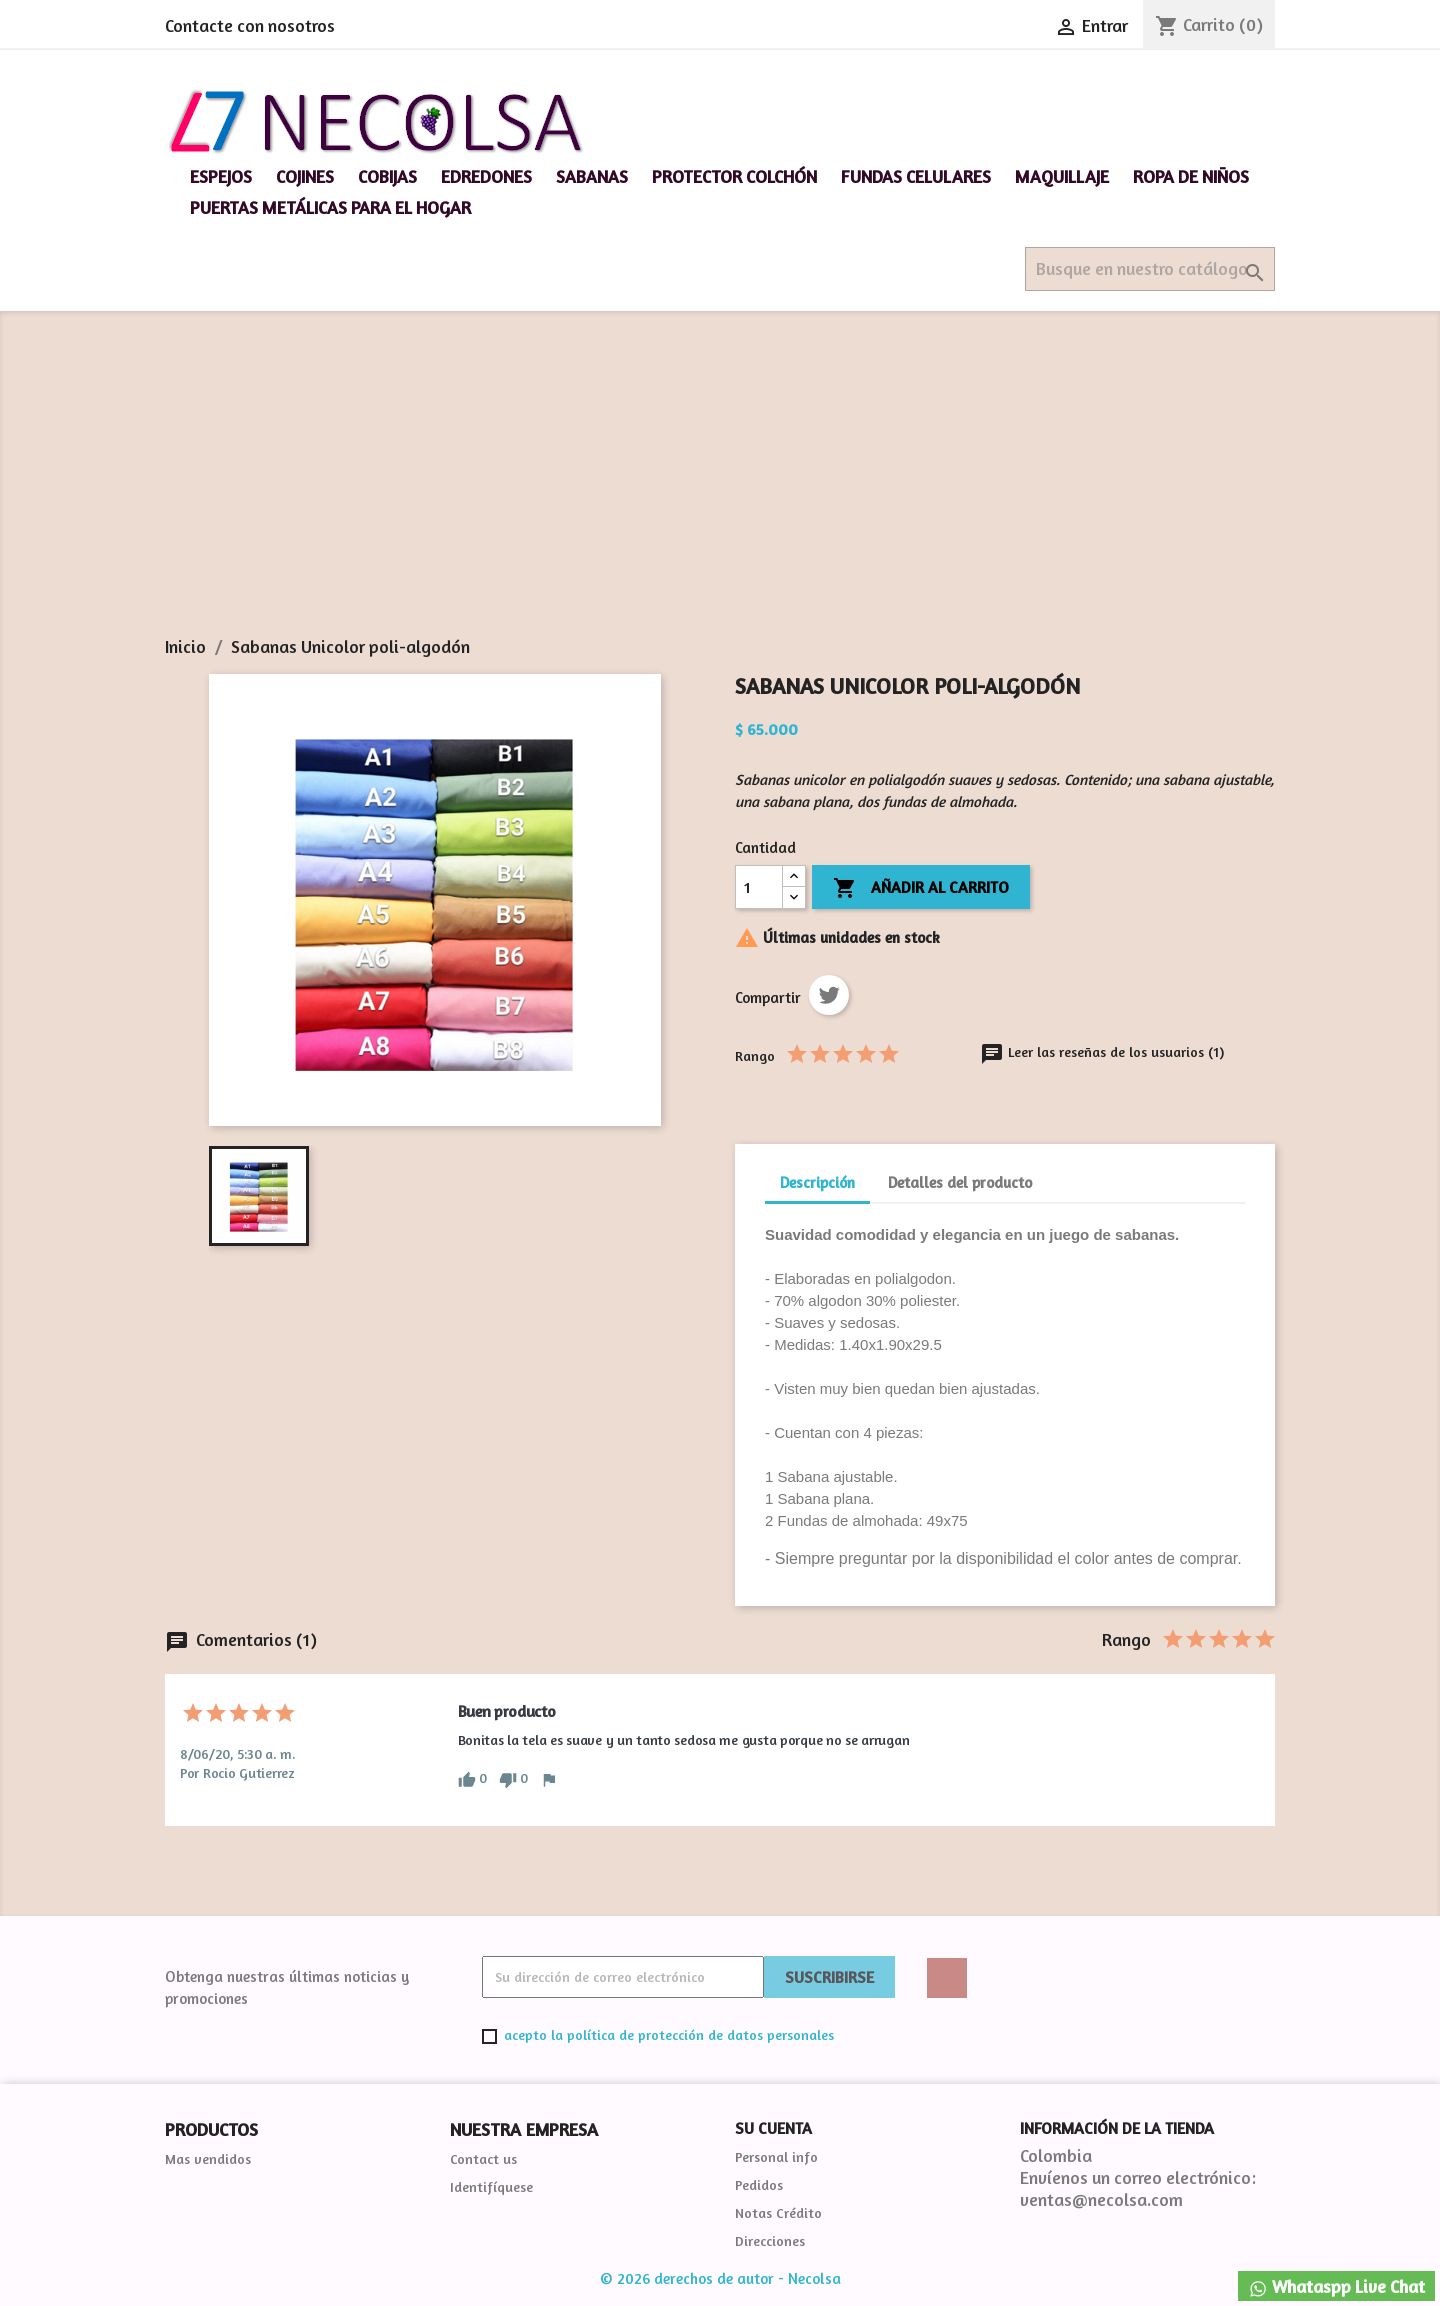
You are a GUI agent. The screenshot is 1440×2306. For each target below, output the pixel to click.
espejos (221, 176)
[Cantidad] (759, 887)
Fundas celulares (916, 176)
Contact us (483, 2158)
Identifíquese (491, 2186)
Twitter (947, 1978)
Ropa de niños (1191, 176)
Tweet (829, 995)
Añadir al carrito (921, 888)
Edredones (486, 176)
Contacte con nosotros (250, 25)
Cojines (305, 176)
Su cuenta (773, 2128)
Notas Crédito (778, 2212)
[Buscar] (1150, 269)
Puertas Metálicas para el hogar (330, 207)
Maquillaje (1062, 176)
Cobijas (387, 176)
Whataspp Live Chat (1336, 2287)
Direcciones (770, 2240)
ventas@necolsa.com (1101, 2199)
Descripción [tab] (817, 1182)
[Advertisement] (720, 486)
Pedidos (759, 2184)
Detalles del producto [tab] (960, 1182)
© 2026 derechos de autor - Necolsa (720, 2278)
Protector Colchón (734, 176)
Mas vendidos (208, 2158)
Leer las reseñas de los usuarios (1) (1102, 1051)
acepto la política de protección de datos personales (669, 2034)
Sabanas (592, 176)
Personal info (776, 2156)
